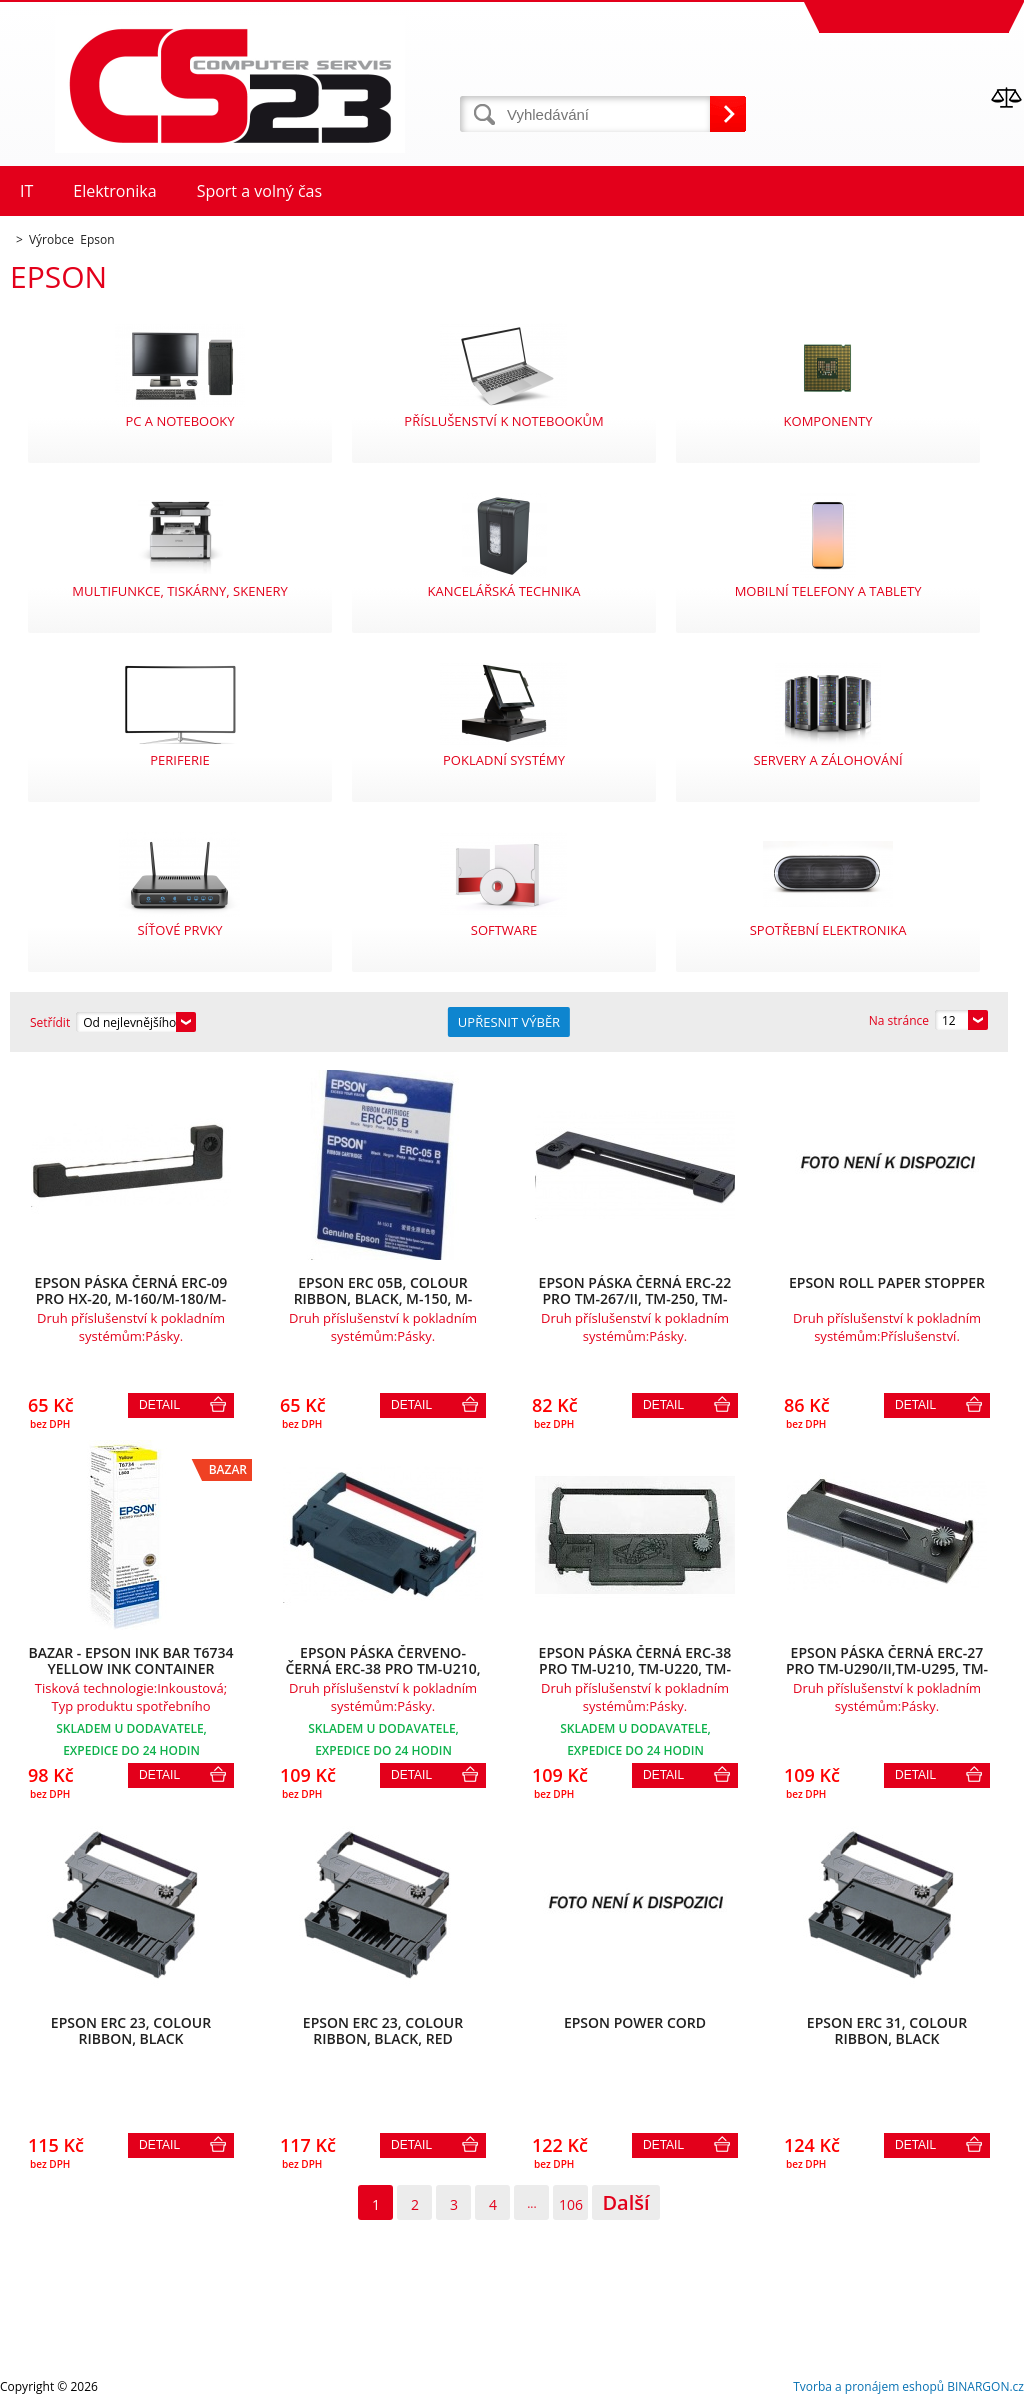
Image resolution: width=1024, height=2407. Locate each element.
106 (571, 2204)
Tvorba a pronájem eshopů (868, 2386)
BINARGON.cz (985, 2386)
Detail (159, 1405)
